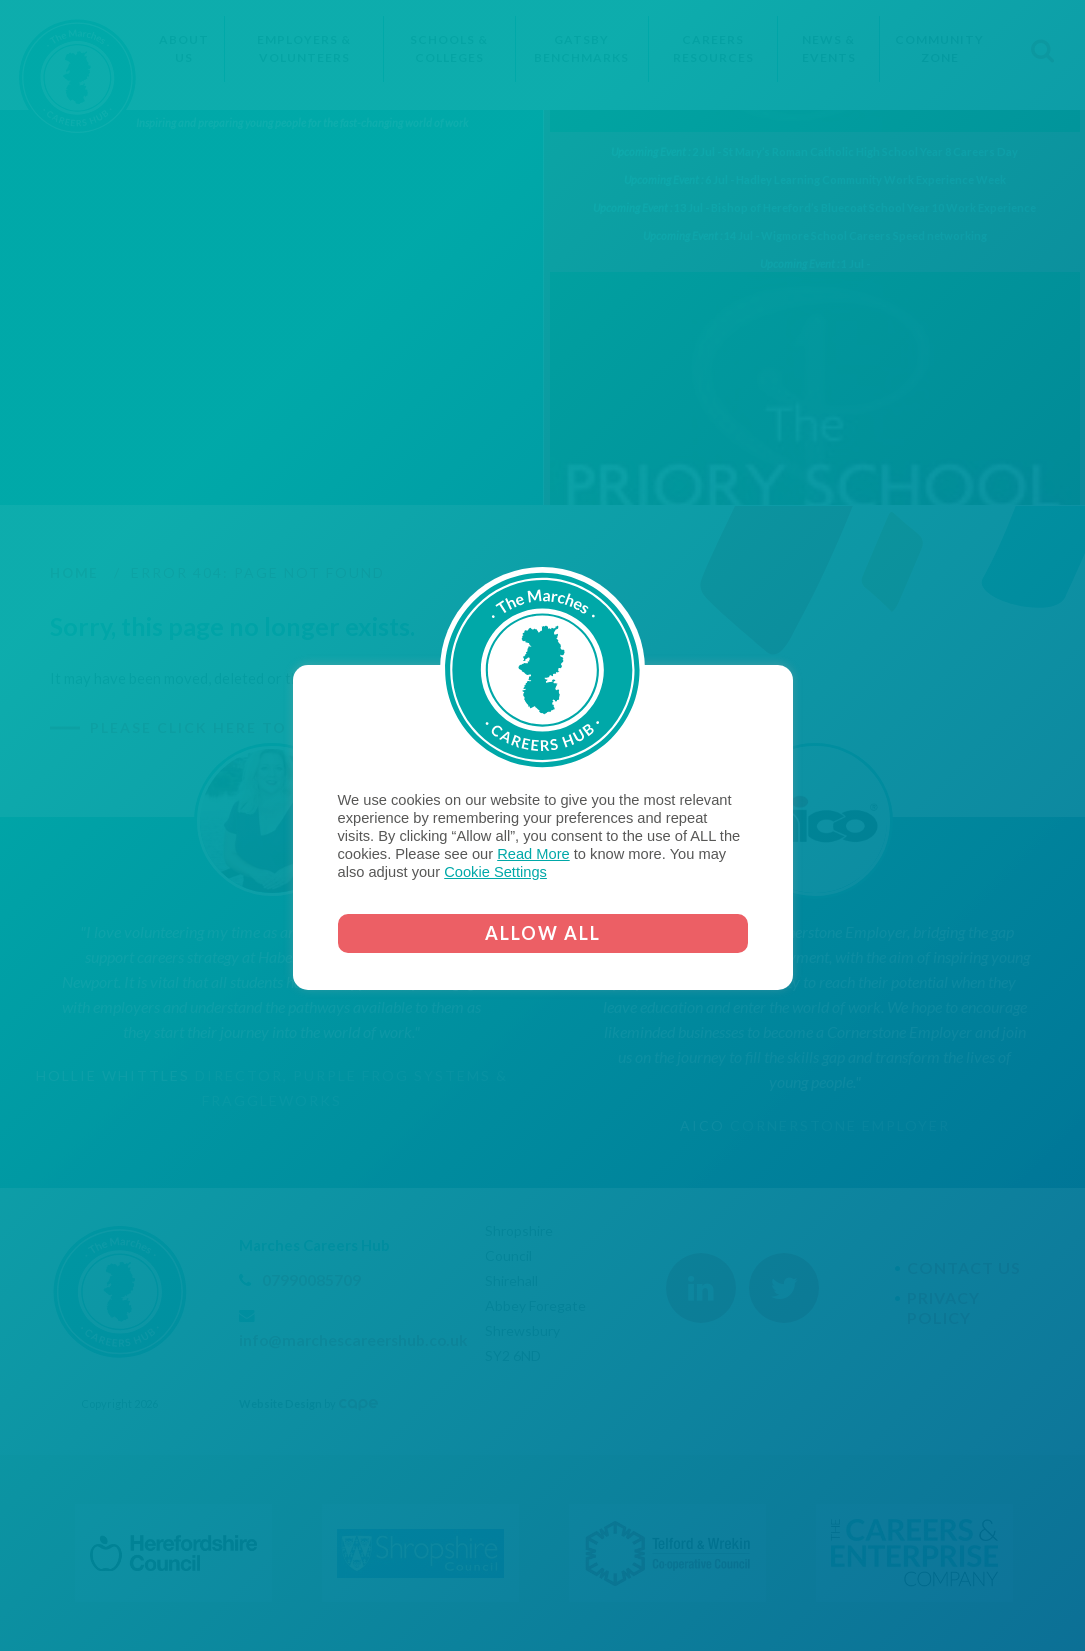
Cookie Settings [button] (495, 872)
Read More (533, 854)
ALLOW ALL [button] (543, 933)
